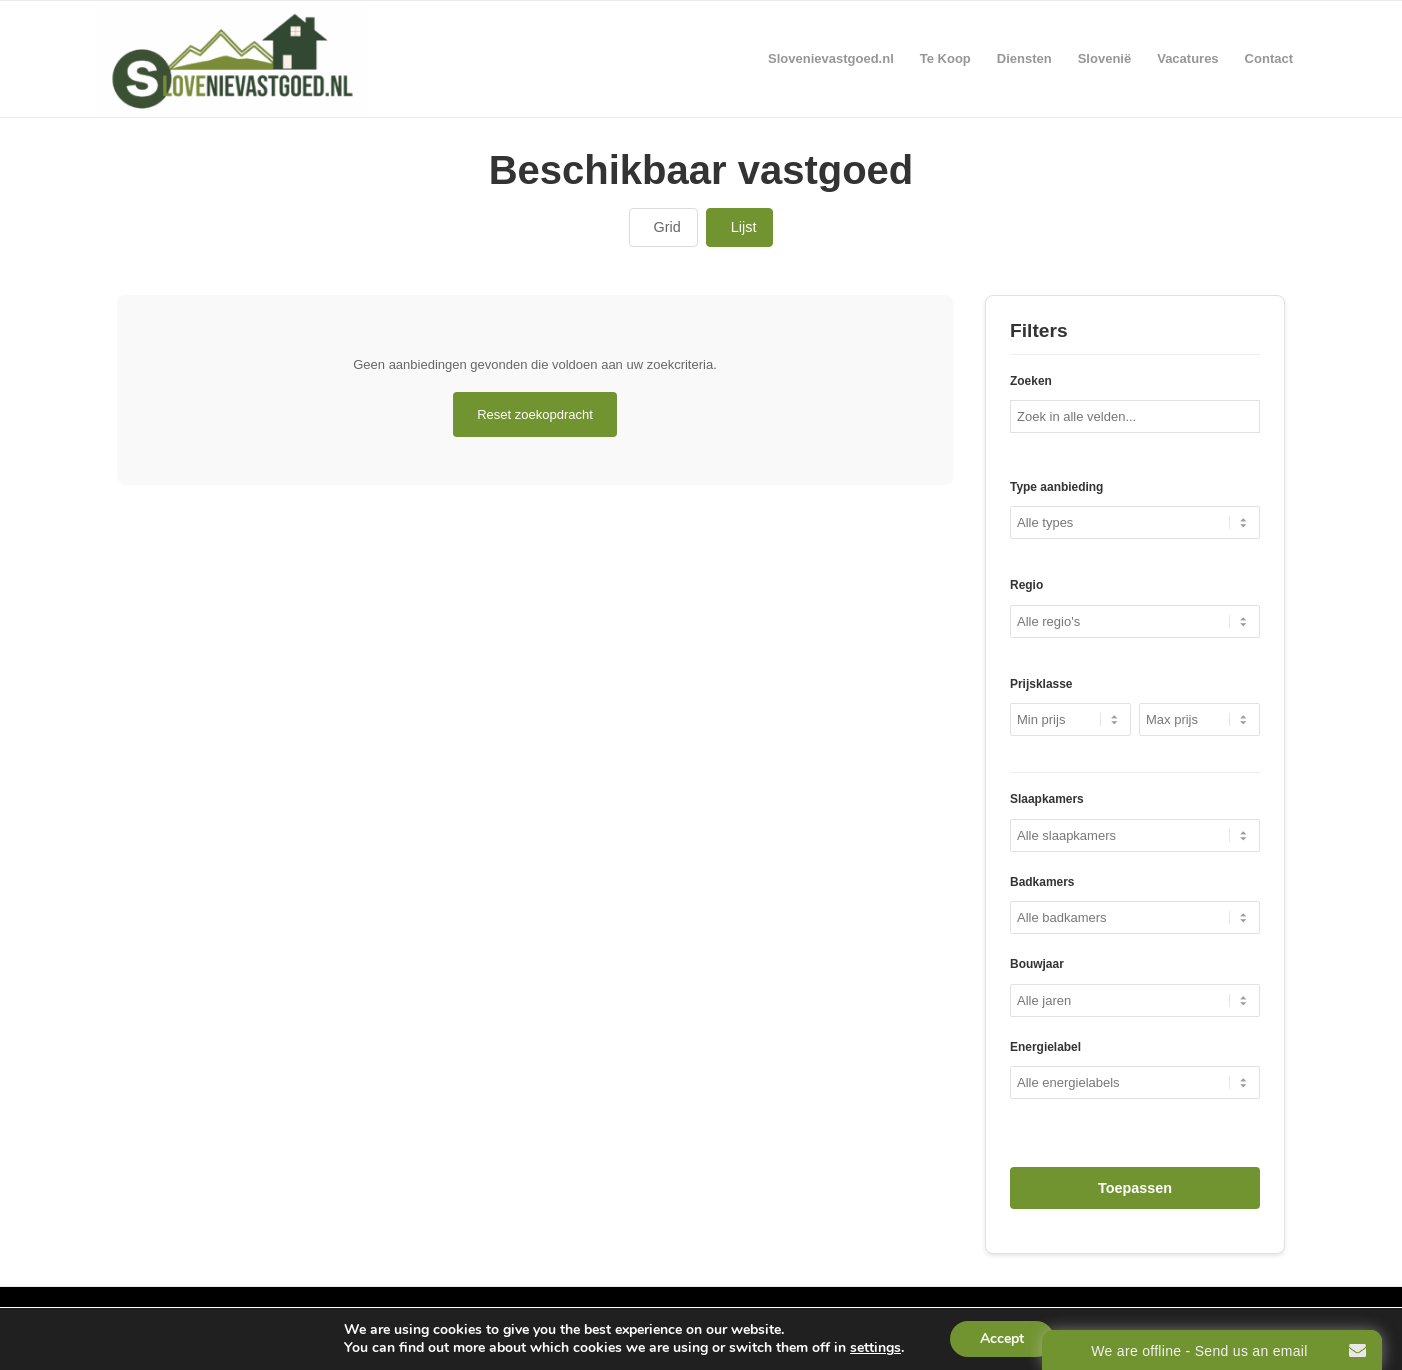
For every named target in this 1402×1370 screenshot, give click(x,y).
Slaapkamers (1047, 799)
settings (875, 1348)
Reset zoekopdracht (535, 414)
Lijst (744, 227)
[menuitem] (831, 59)
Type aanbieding (1056, 487)
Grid (667, 227)
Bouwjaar (1037, 964)
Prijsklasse (1041, 684)
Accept (1002, 1338)
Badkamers (1042, 882)
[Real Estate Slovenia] (232, 59)
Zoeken (1031, 381)
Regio (1026, 585)
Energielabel (1045, 1047)
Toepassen (1135, 1188)
